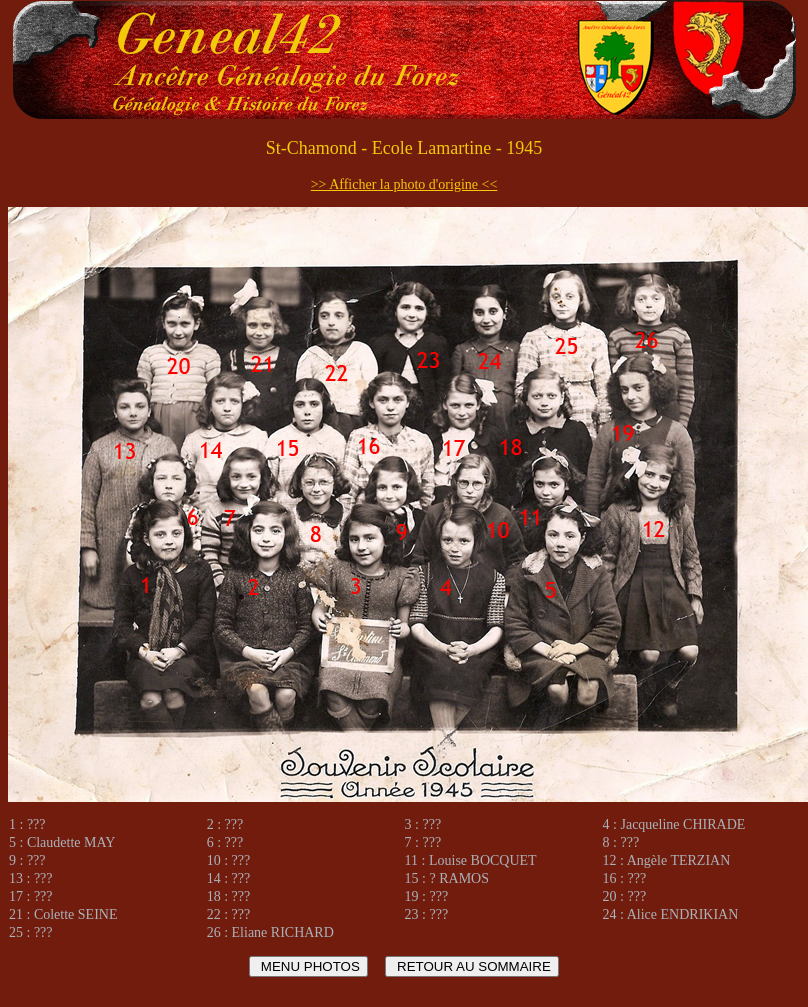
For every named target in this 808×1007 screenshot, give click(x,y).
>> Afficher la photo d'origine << (404, 184)
